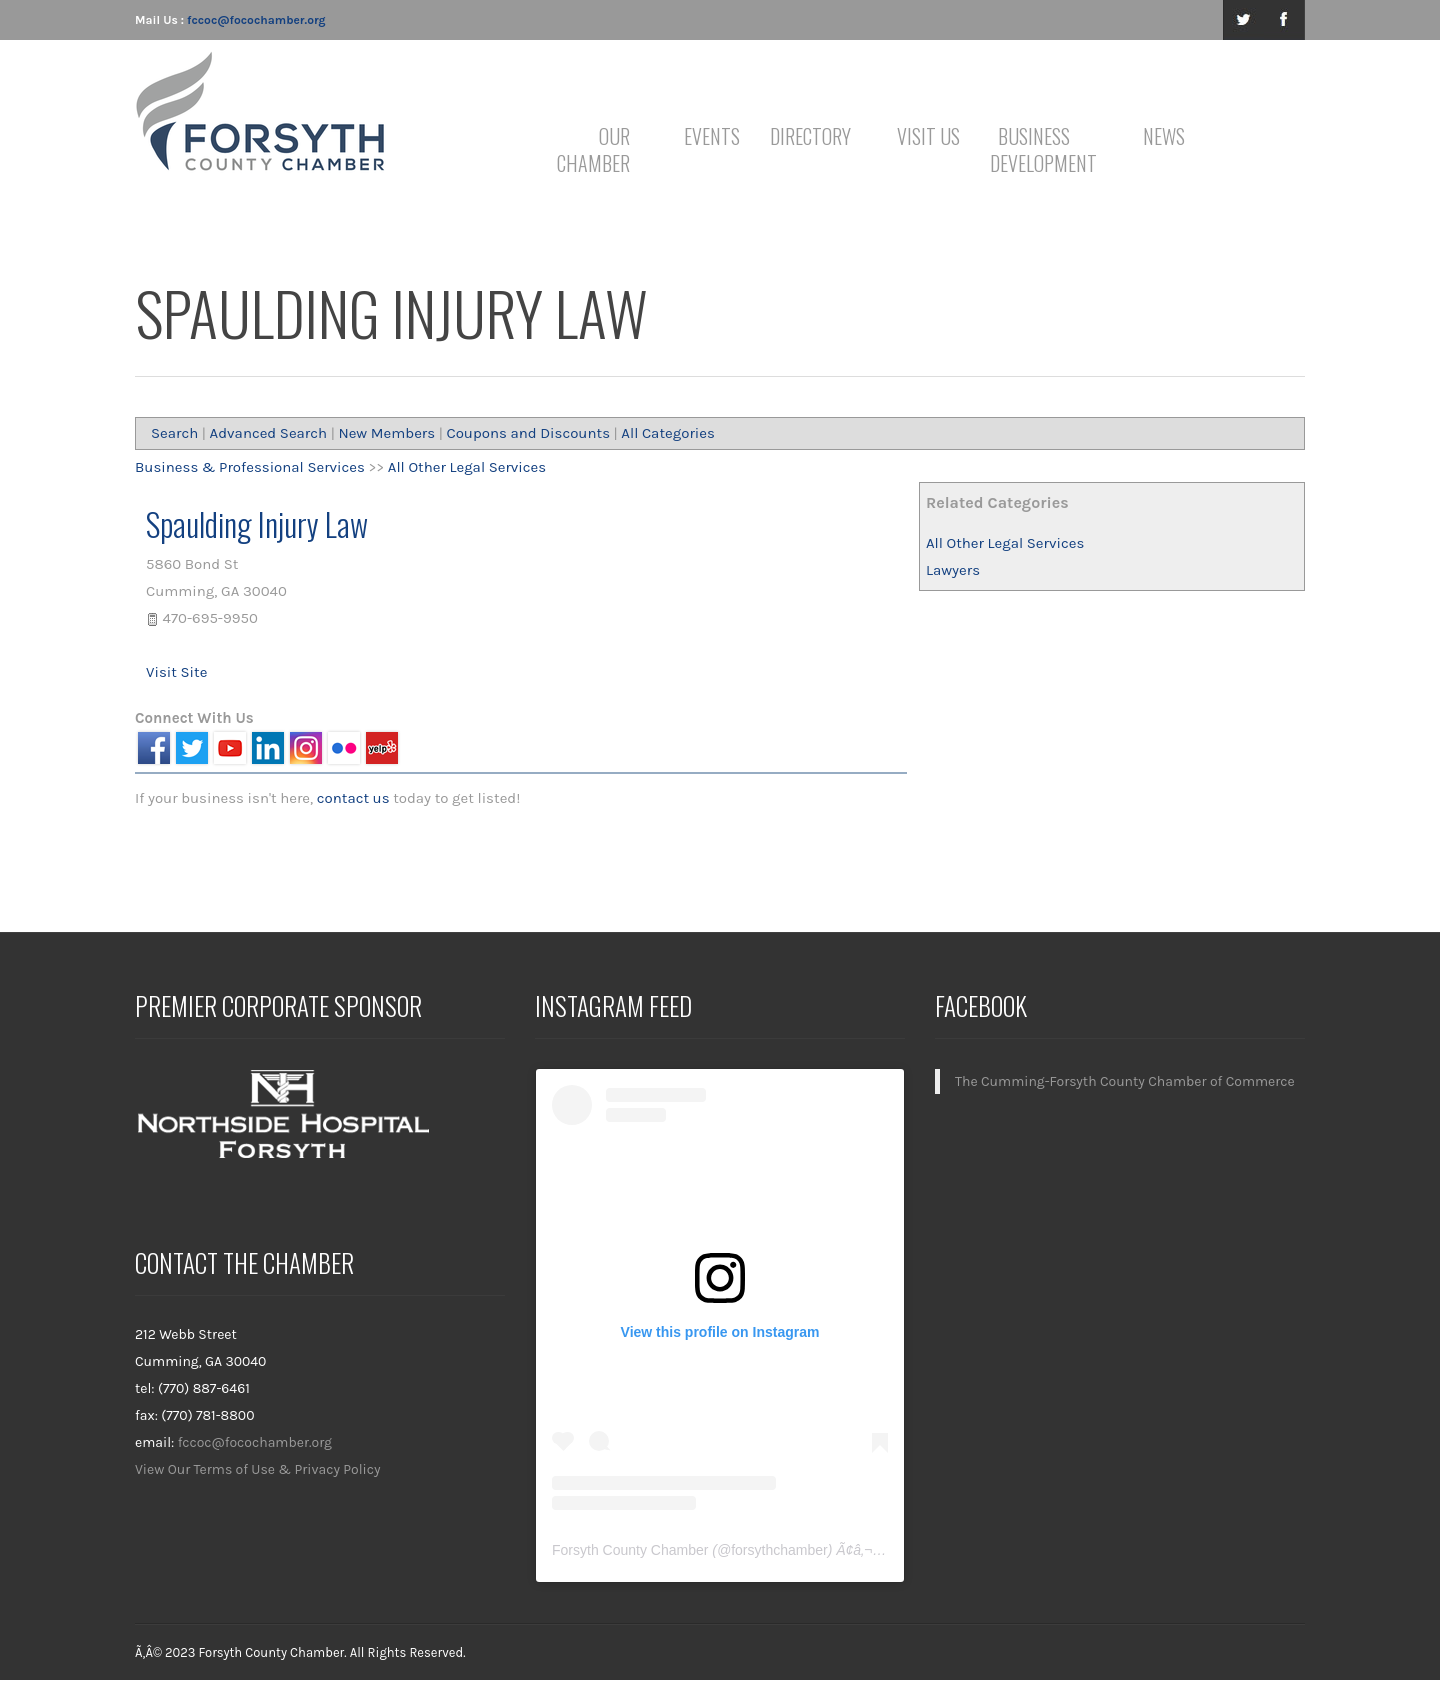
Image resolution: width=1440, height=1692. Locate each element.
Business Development (1037, 149)
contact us (353, 798)
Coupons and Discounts (528, 433)
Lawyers (953, 570)
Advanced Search (269, 433)
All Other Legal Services (1005, 543)
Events (712, 136)
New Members (386, 433)
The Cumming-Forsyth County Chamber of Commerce (1125, 1081)
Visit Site (176, 672)
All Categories (668, 433)
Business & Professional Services (250, 467)
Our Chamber (593, 149)
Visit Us (928, 136)
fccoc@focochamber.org (256, 20)
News (1164, 136)
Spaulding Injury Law (257, 523)
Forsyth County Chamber (630, 1550)
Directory (810, 136)
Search (174, 433)
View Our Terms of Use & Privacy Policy (258, 1469)
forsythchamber (779, 1550)
